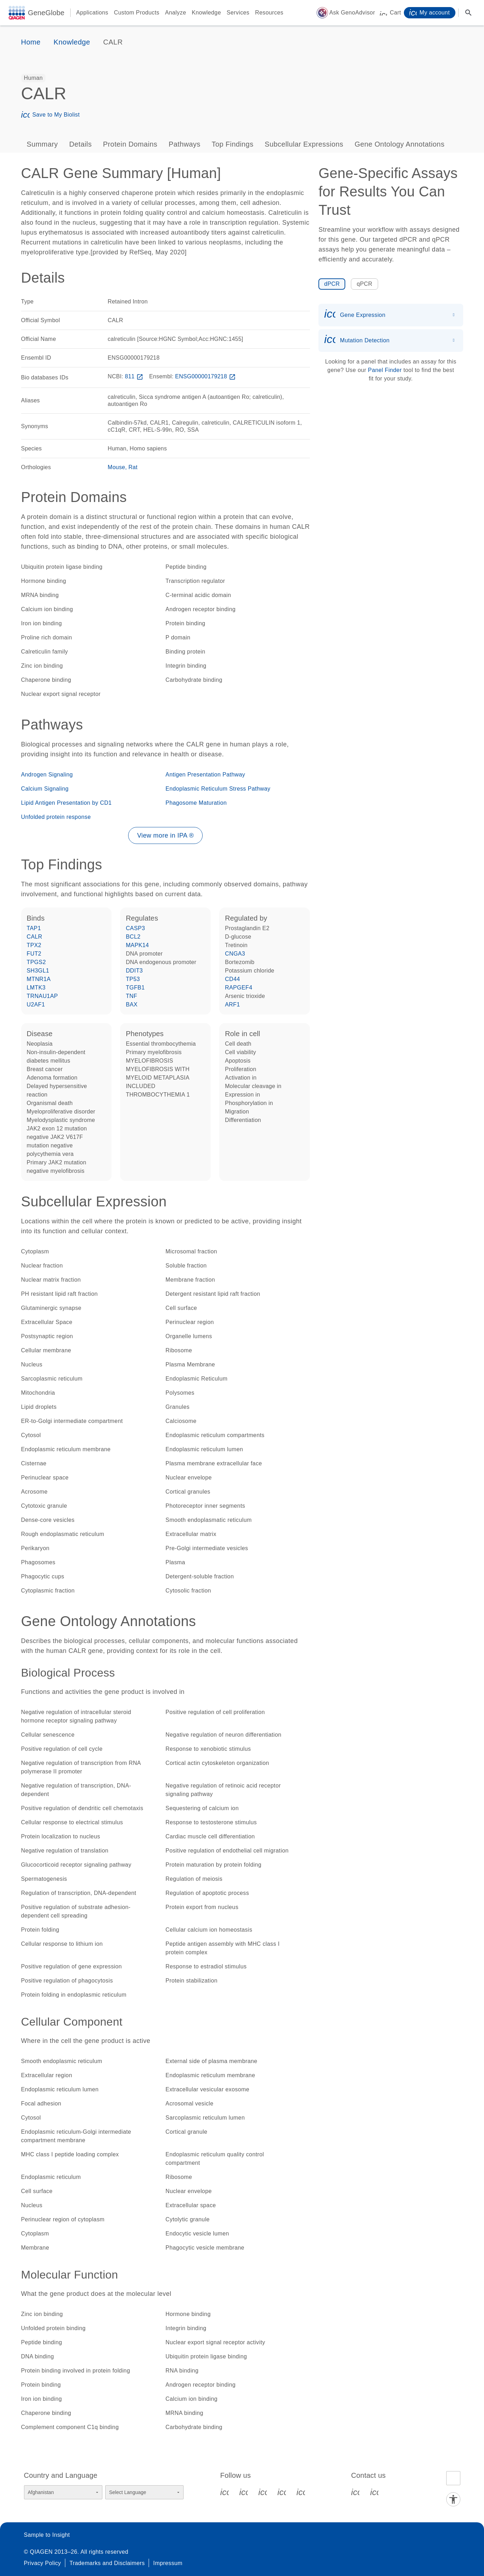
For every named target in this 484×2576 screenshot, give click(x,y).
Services (238, 13)
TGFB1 (135, 988)
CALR (34, 937)
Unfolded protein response (56, 817)
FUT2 (34, 954)
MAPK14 (137, 945)
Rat (133, 467)
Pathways (185, 144)
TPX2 (34, 945)
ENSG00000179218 (206, 376)
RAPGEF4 (238, 988)
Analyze (175, 13)
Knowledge (206, 13)
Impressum (168, 2563)
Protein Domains (130, 144)
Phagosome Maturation (196, 803)
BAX (131, 1005)
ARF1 (232, 1005)
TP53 (133, 979)
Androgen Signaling (47, 775)
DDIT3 (134, 971)
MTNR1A (39, 979)
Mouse (116, 467)
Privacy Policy (42, 2563)
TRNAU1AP (42, 996)
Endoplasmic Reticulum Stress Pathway (218, 789)
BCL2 (133, 937)
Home (31, 42)
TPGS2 (36, 962)
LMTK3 (36, 988)
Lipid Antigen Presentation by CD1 (66, 803)
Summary (42, 144)
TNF (131, 996)
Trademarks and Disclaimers (107, 2563)
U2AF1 (36, 1005)
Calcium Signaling (45, 789)
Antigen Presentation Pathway (205, 775)
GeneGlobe (46, 13)
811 (135, 376)
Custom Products (137, 13)
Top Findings (232, 144)
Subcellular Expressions (304, 144)
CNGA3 (235, 954)
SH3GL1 (38, 971)
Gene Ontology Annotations (399, 144)
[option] (33, 78)
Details (80, 144)
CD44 (232, 979)
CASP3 (135, 928)
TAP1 (34, 928)
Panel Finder (385, 370)
